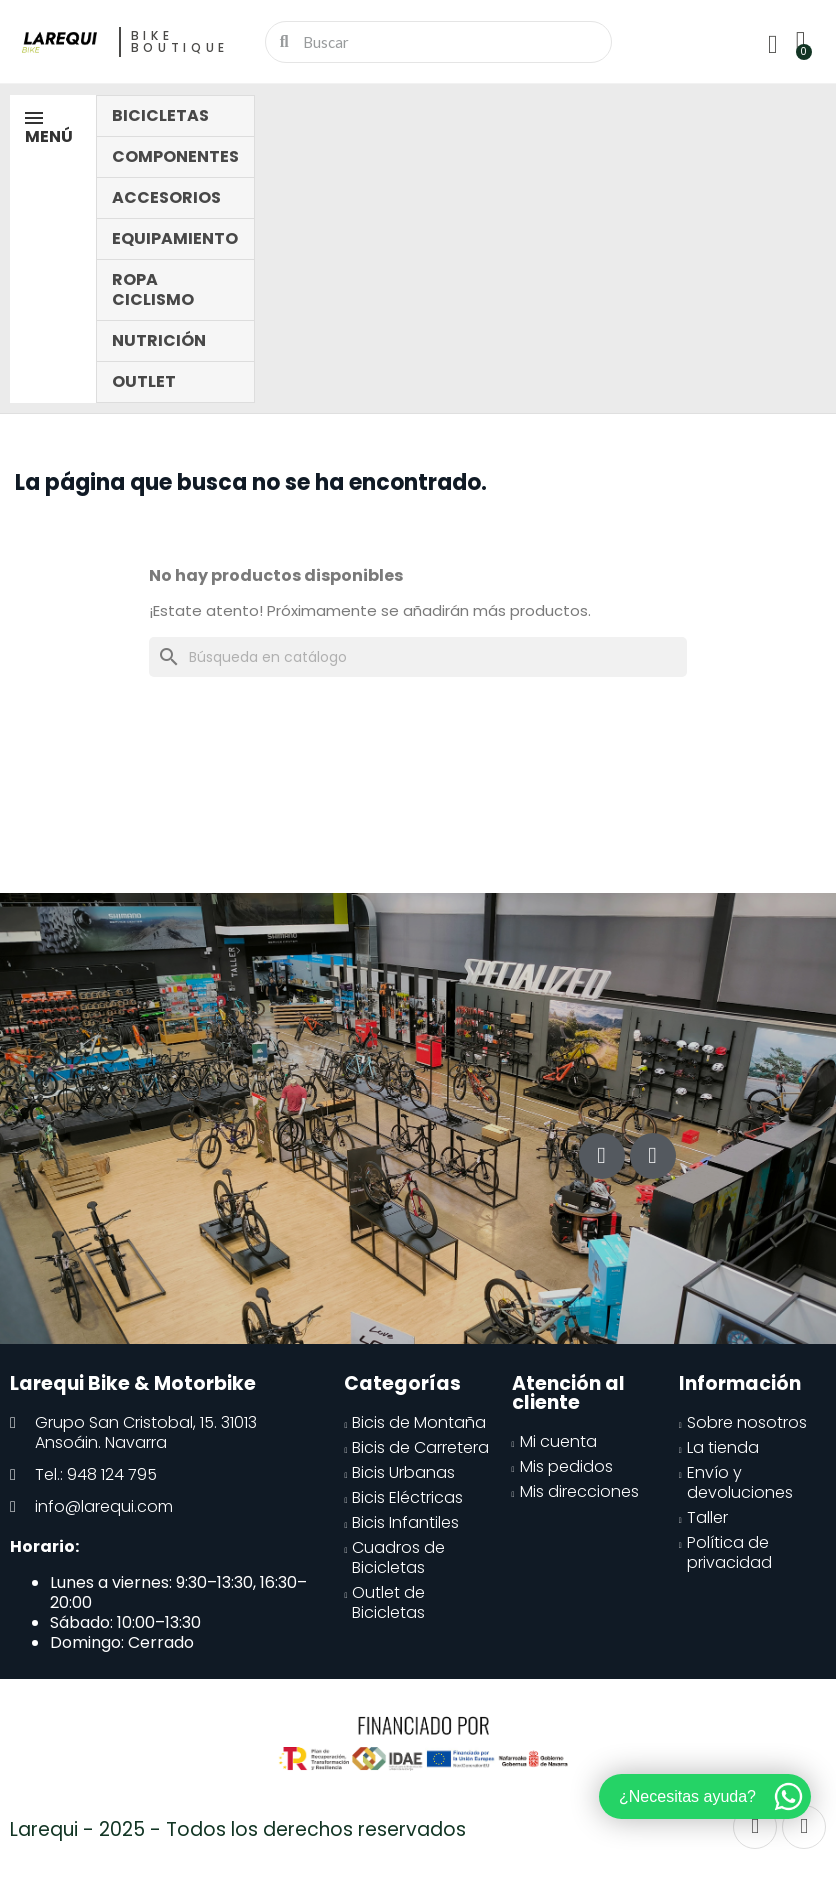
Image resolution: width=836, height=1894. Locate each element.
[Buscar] (418, 657)
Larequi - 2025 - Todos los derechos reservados (238, 1829)
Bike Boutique (180, 41)
